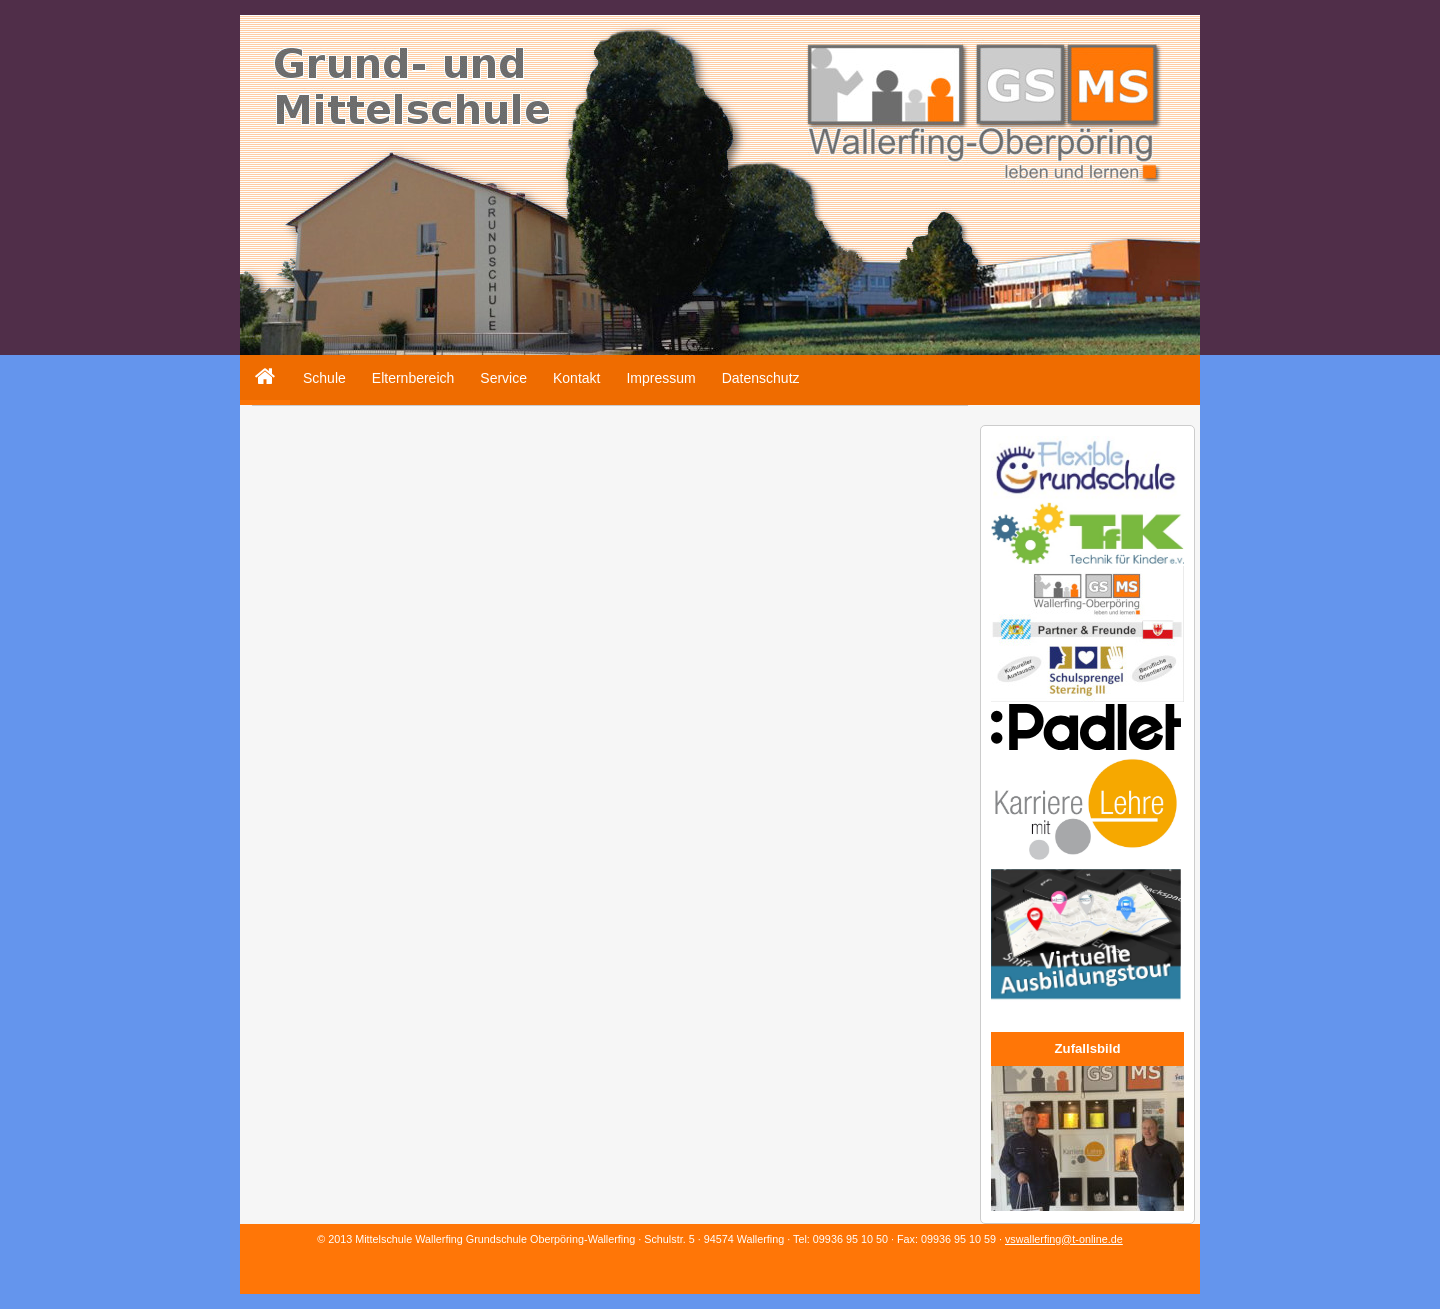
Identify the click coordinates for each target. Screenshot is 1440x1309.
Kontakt (576, 378)
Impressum (660, 378)
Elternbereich (413, 378)
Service (503, 378)
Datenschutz (761, 378)
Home (258, 362)
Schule (324, 378)
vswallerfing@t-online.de (1064, 1239)
